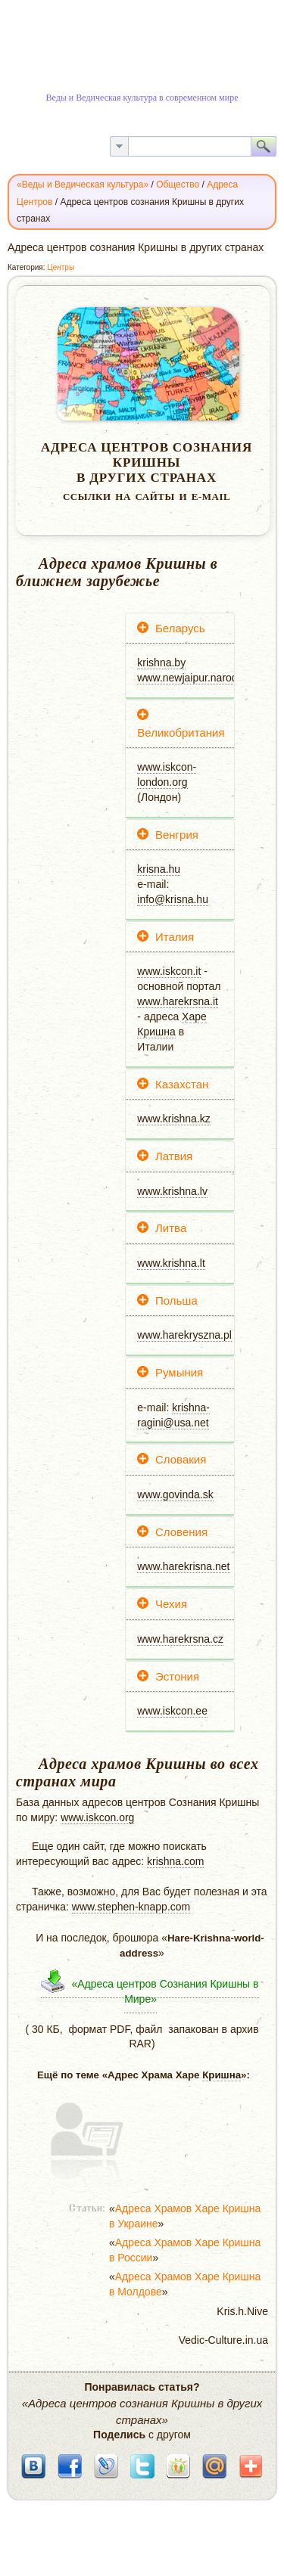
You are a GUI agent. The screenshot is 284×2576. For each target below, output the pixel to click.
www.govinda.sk (175, 1494)
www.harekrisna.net (183, 1566)
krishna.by (161, 662)
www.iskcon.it (169, 971)
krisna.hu (158, 869)
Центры (60, 267)
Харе (194, 1016)
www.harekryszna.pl (184, 1335)
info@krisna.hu (172, 899)
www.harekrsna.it (177, 1001)
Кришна (156, 1032)
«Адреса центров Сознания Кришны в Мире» (164, 1991)
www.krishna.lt (170, 1263)
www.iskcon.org (97, 1817)
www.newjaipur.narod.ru (193, 678)
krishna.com (175, 1861)
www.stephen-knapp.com (131, 1907)
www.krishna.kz (173, 1119)
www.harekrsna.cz (180, 1639)
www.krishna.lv (172, 1191)
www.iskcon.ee (172, 1711)
